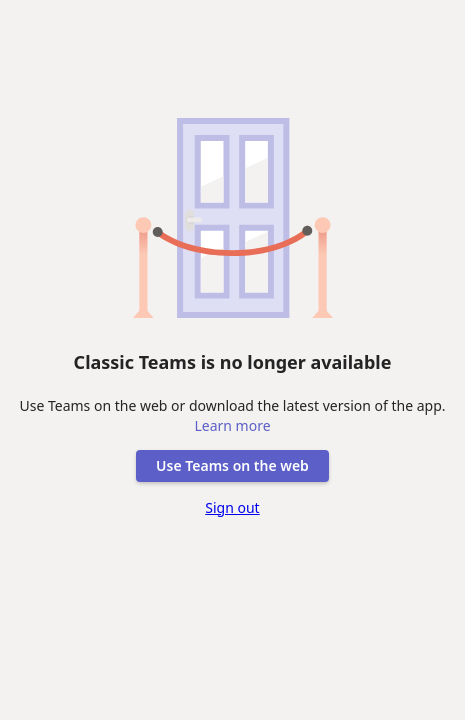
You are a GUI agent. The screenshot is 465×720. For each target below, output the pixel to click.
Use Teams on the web (232, 465)
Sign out (232, 507)
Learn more (232, 425)
